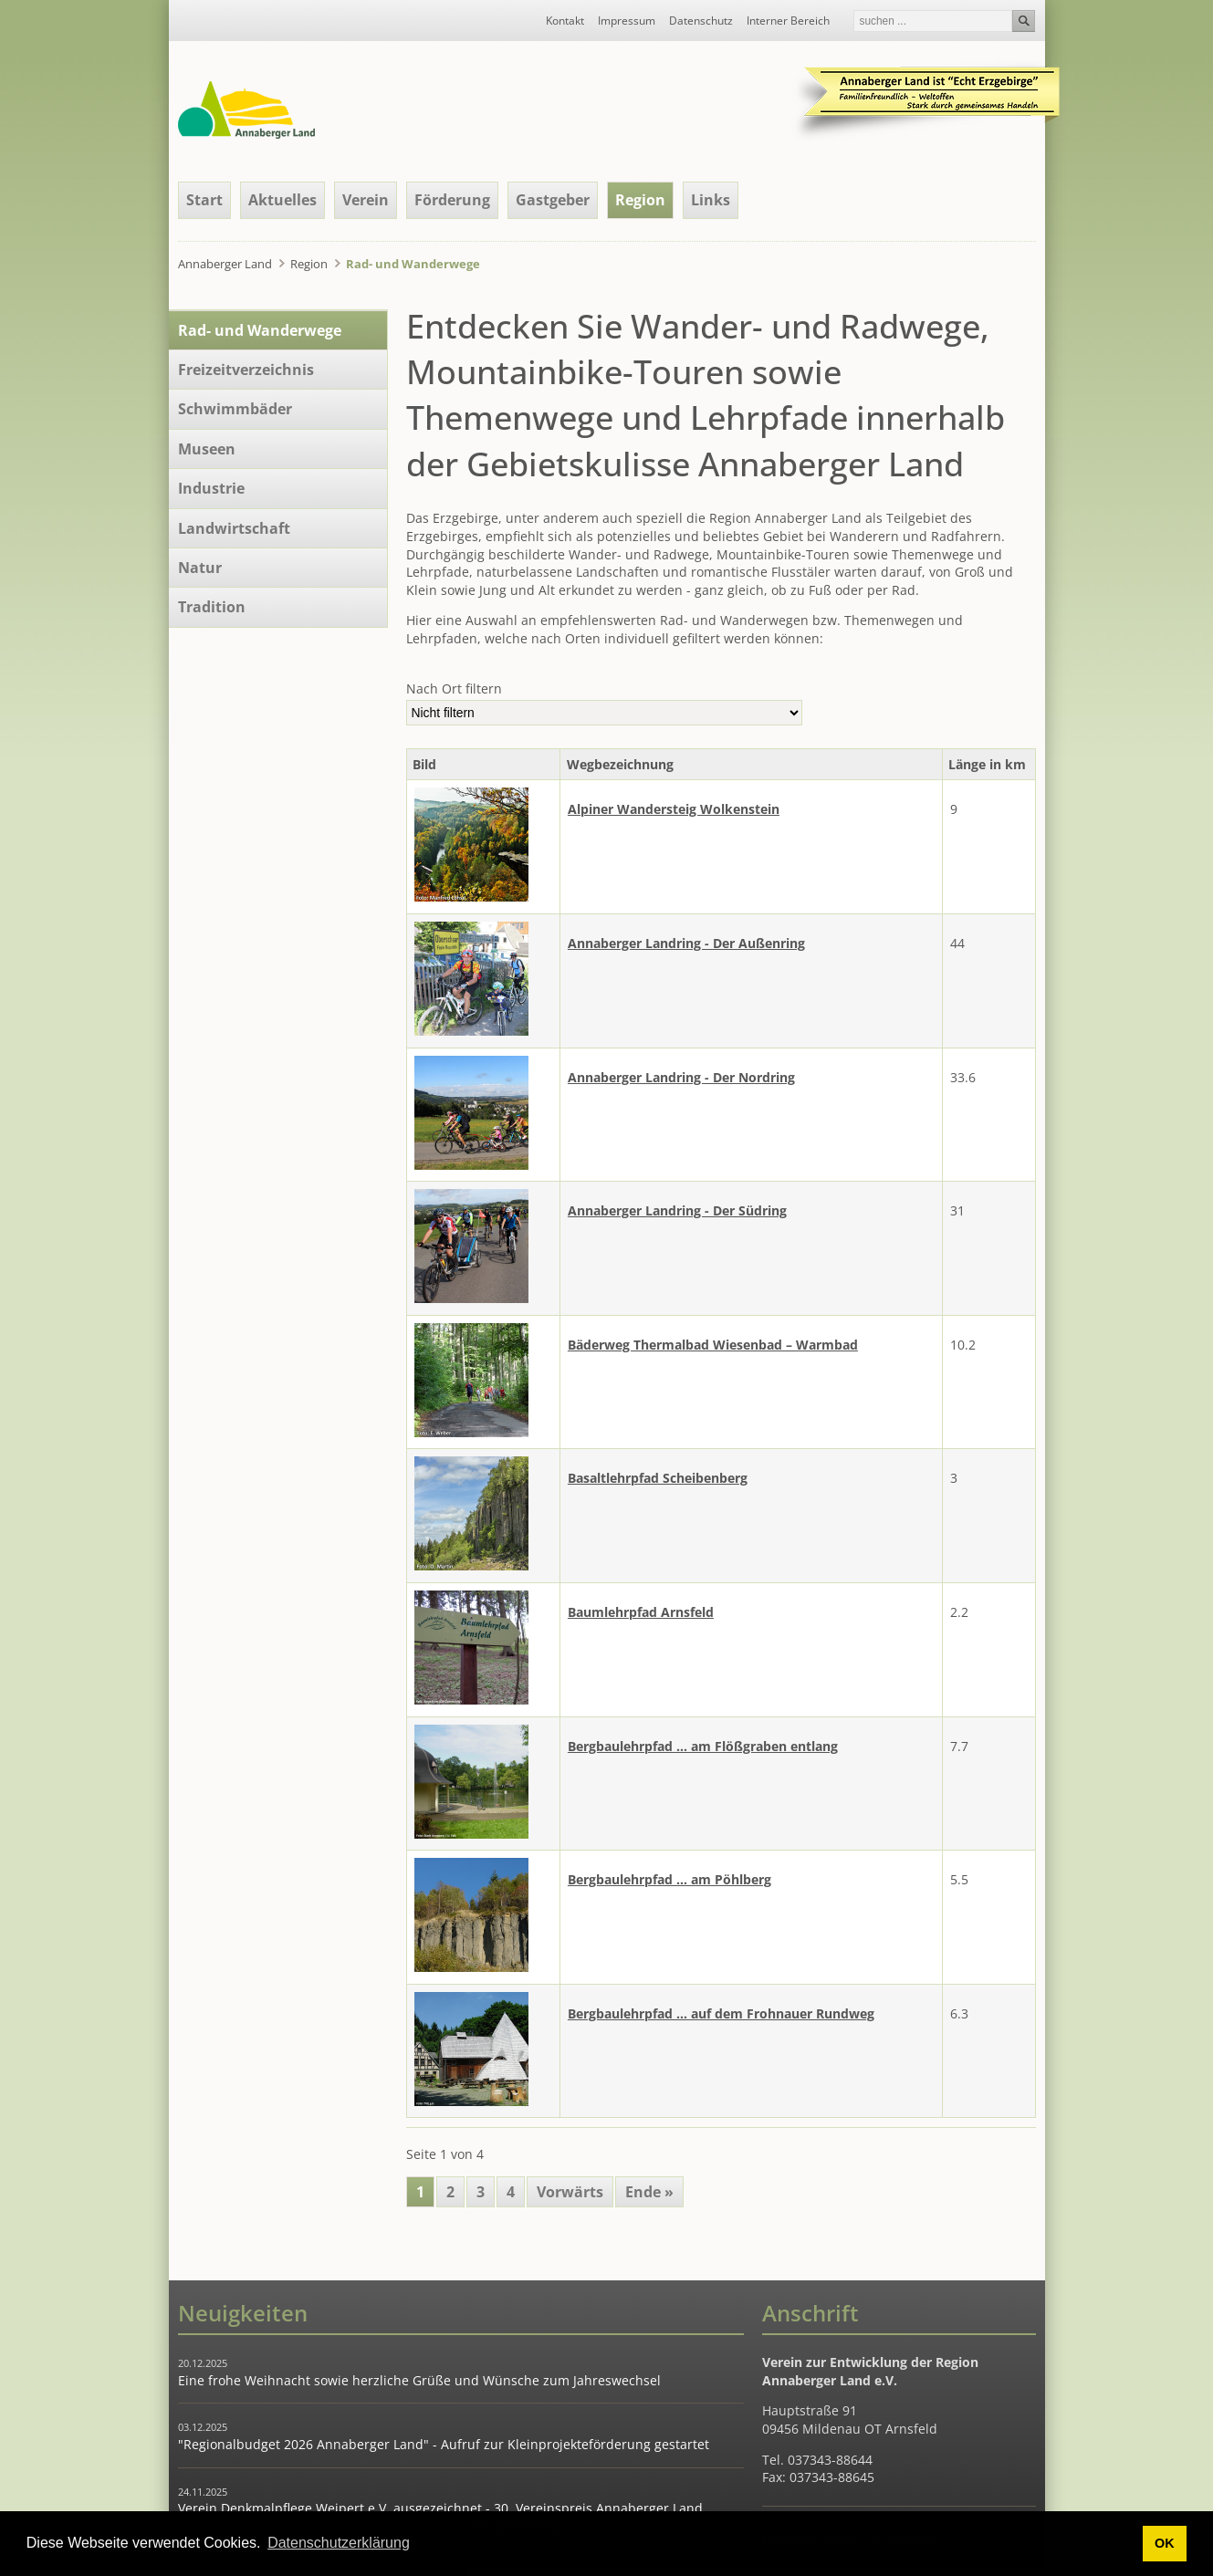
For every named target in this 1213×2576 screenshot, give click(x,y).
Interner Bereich (788, 21)
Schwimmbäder (235, 409)
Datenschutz (701, 21)
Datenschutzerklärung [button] (338, 2542)
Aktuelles (282, 200)
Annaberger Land (225, 264)
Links (710, 200)
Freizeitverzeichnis (246, 370)
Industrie (211, 488)
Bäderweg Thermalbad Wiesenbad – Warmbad (713, 1344)
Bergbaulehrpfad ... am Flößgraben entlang (703, 1746)
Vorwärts (570, 2192)
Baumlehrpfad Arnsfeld (641, 1612)
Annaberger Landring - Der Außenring (686, 943)
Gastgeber (553, 200)
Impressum (626, 21)
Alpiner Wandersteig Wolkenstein (673, 809)
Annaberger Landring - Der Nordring (681, 1077)
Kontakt (565, 21)
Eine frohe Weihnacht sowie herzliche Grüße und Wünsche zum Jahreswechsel (419, 2380)
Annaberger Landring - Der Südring (677, 1210)
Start (204, 200)
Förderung (452, 200)
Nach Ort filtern (454, 688)
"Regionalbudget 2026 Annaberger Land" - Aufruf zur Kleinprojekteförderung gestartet (443, 2444)
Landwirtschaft (234, 528)
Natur (200, 568)
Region (309, 264)
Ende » (649, 2192)
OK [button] (1165, 2543)
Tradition (212, 607)
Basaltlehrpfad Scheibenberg (658, 1477)
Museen (206, 449)
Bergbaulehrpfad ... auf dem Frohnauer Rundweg (721, 2013)
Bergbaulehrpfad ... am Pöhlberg (669, 1879)
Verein (365, 200)
